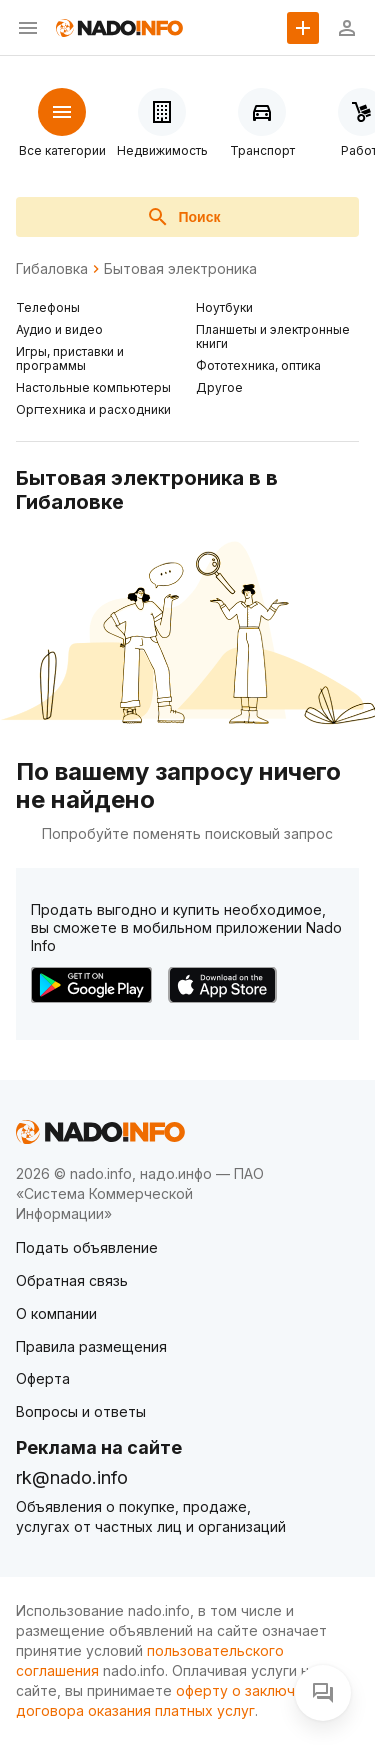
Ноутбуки (224, 307)
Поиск (183, 217)
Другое (219, 387)
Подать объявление (87, 1247)
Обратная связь (72, 1280)
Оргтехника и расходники (93, 409)
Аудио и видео (59, 329)
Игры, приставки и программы (70, 358)
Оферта (43, 1378)
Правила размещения (91, 1346)
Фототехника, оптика (258, 365)
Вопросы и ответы (81, 1411)
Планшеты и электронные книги (273, 336)
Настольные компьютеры (93, 387)
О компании (56, 1313)
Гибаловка (52, 269)
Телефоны (48, 307)
